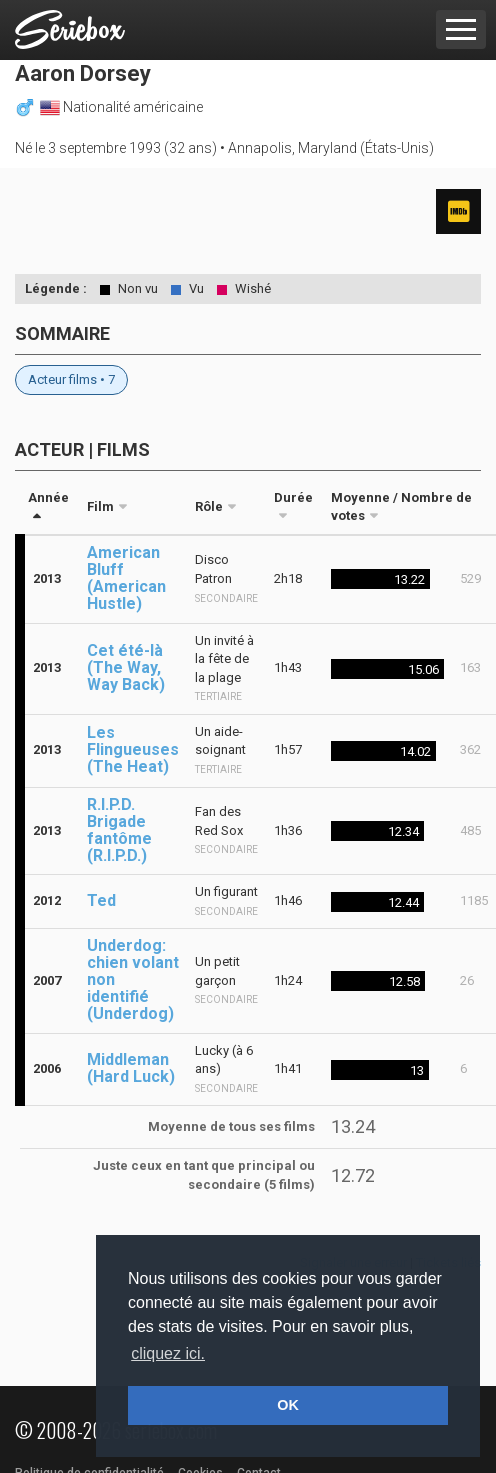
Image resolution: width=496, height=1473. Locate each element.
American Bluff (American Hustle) (126, 578)
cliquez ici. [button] (168, 1353)
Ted (101, 900)
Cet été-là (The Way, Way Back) (126, 667)
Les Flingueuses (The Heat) (133, 749)
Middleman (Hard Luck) (131, 1068)
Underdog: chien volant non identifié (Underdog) (133, 979)
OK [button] (288, 1405)
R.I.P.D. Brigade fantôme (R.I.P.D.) (119, 830)
